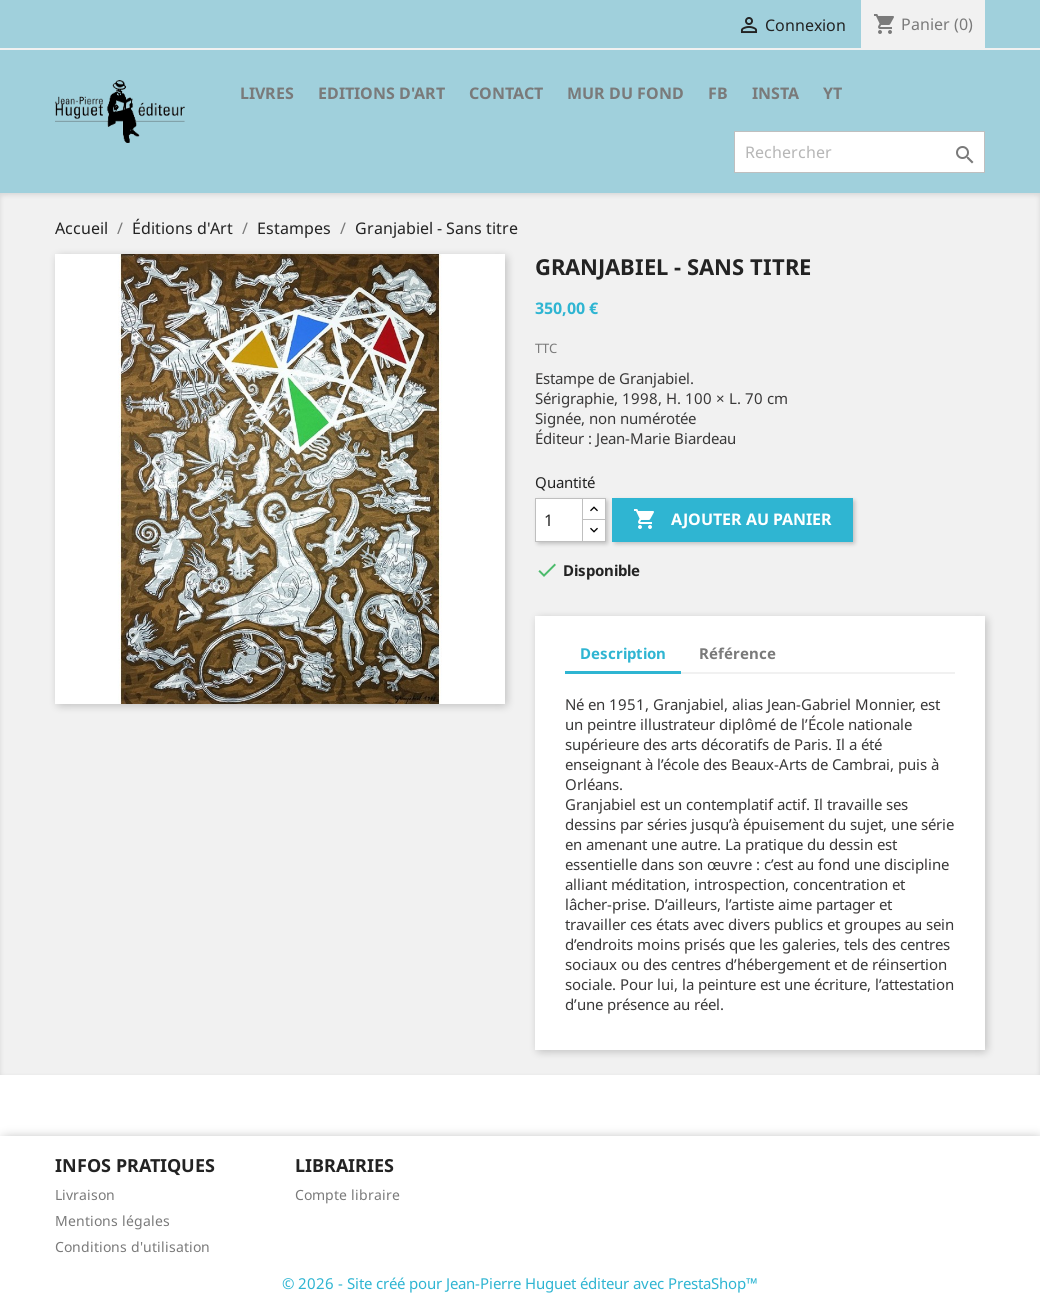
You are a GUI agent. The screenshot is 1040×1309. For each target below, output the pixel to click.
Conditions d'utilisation (132, 1246)
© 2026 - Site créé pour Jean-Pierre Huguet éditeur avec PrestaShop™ (520, 1283)
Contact (506, 93)
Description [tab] (623, 653)
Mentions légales (112, 1220)
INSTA (775, 93)
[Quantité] (559, 520)
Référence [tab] (737, 653)
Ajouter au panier (732, 520)
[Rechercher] (859, 152)
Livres (267, 93)
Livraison (85, 1194)
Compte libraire (347, 1194)
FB (718, 93)
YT (832, 93)
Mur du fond (625, 93)
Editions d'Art (381, 93)
